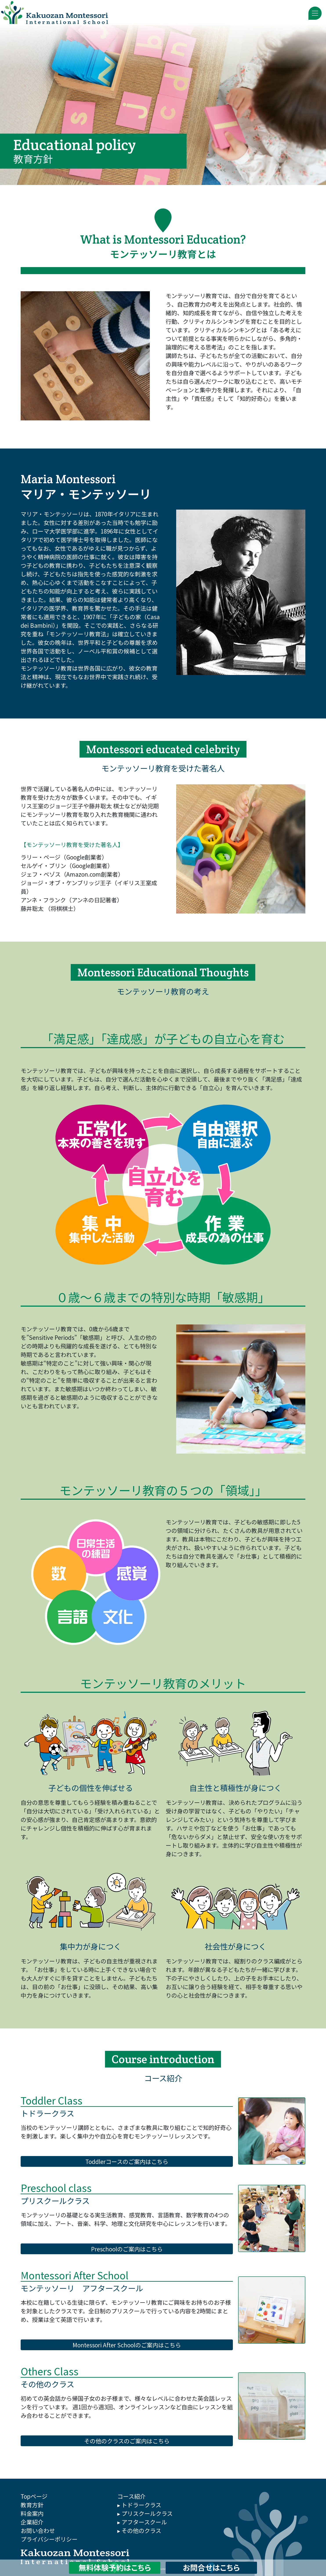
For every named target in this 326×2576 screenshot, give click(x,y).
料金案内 (32, 2513)
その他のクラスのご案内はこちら (127, 2441)
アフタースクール (144, 2522)
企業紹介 (32, 2522)
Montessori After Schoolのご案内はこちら (126, 2345)
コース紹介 (131, 2496)
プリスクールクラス (147, 2513)
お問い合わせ (38, 2530)
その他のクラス (141, 2530)
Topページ (34, 2496)
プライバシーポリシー (49, 2539)
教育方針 (32, 2505)
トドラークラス (141, 2505)
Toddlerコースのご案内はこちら (126, 2161)
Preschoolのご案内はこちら (127, 2249)
